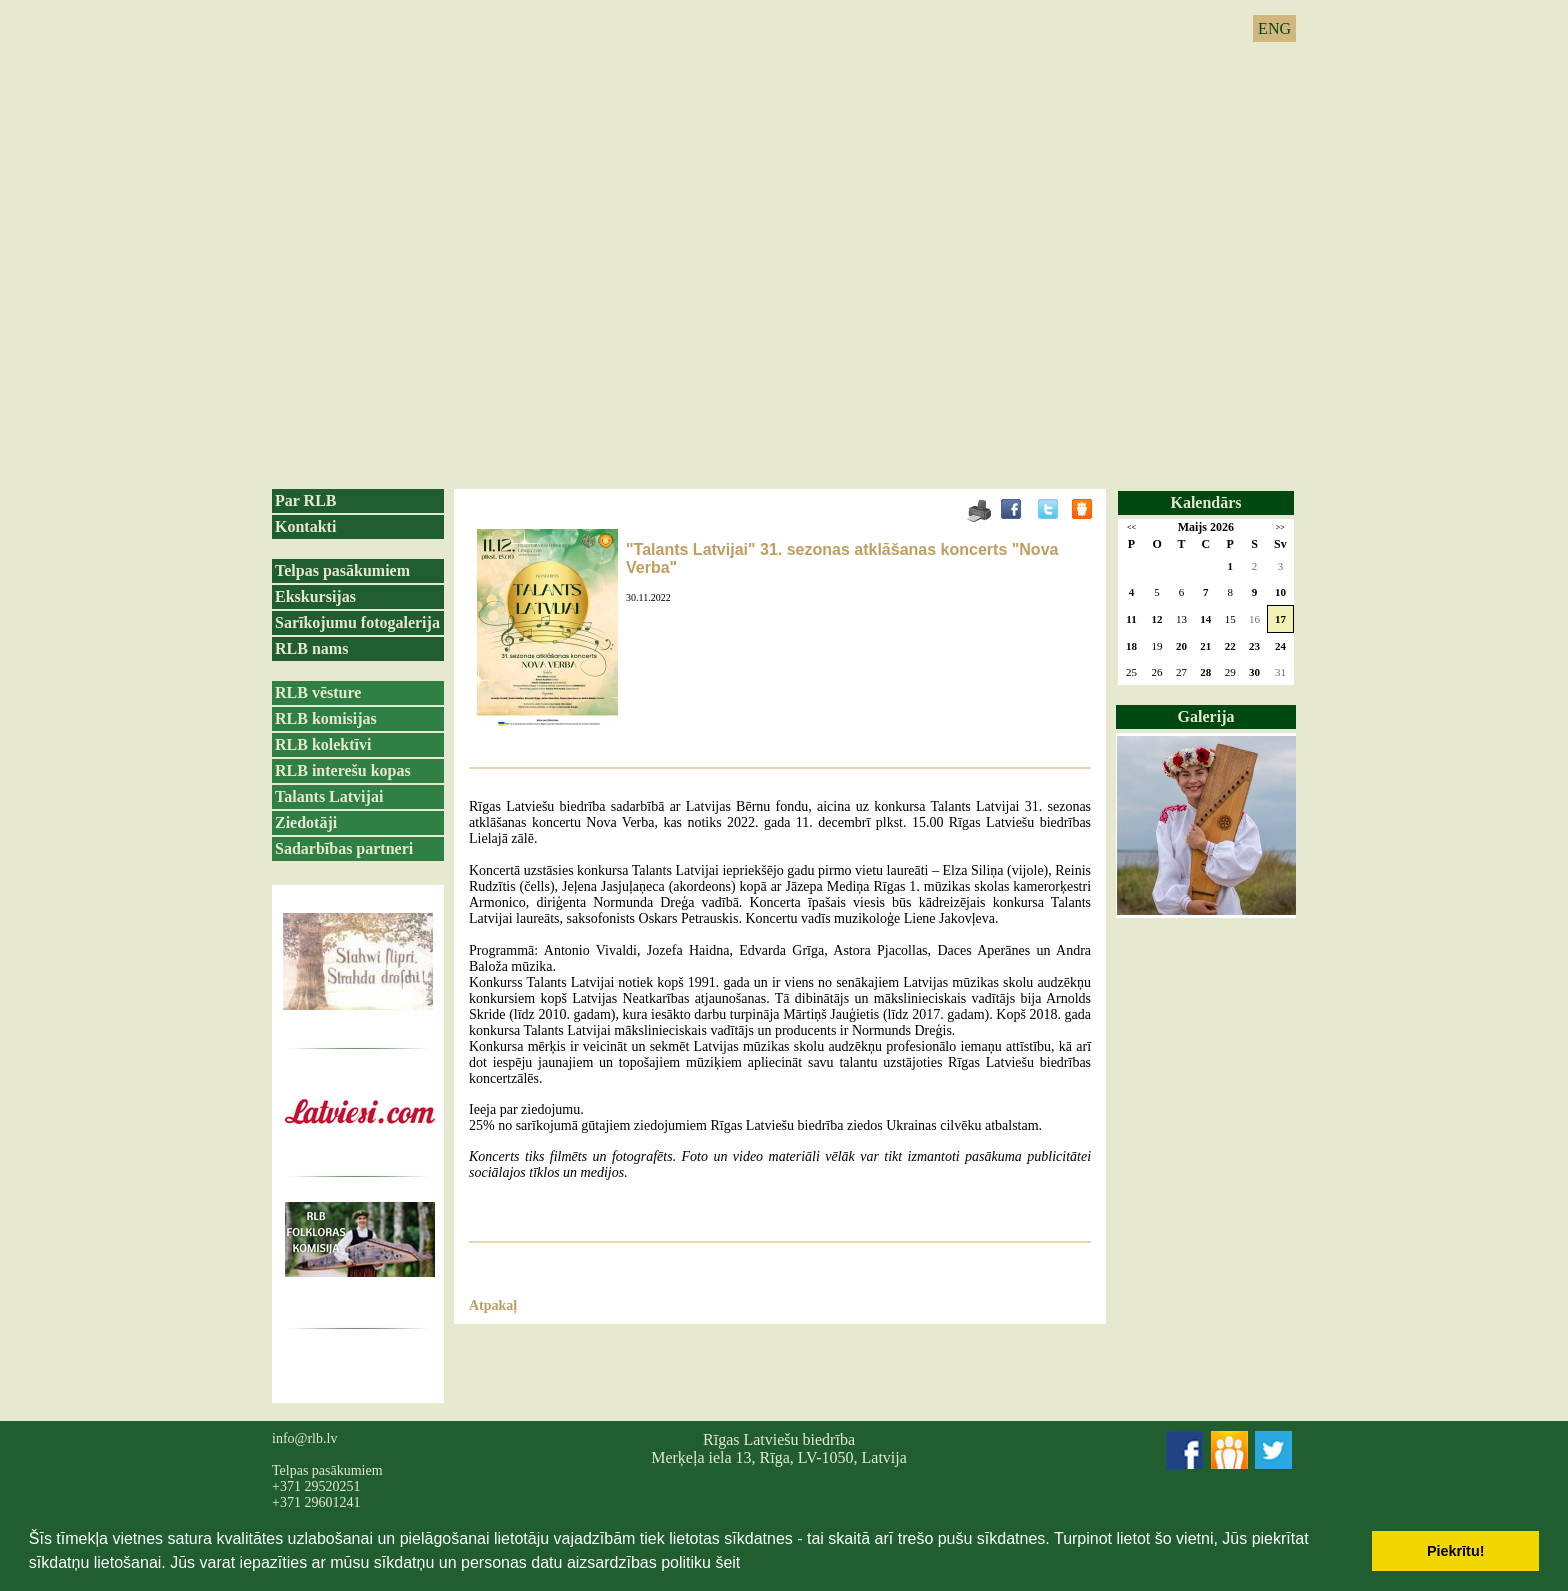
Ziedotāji (306, 822)
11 (1131, 619)
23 (1254, 646)
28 (1205, 672)
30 (1254, 672)
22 (1230, 646)
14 (1205, 619)
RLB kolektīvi (323, 744)
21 (1205, 646)
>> (1280, 527)
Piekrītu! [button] (1456, 1551)
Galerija (1206, 716)
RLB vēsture (318, 692)
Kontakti (305, 526)
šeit (727, 1562)
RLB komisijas (326, 718)
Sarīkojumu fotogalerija (357, 622)
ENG (1274, 28)
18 (1131, 646)
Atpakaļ (493, 1305)
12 (1157, 619)
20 (1181, 646)
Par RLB (305, 500)
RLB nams (311, 648)
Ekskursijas (315, 596)
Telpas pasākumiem (342, 570)
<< (1131, 527)
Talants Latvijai (329, 796)
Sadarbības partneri (344, 848)
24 (1280, 646)
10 (1280, 592)
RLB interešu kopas (343, 770)
